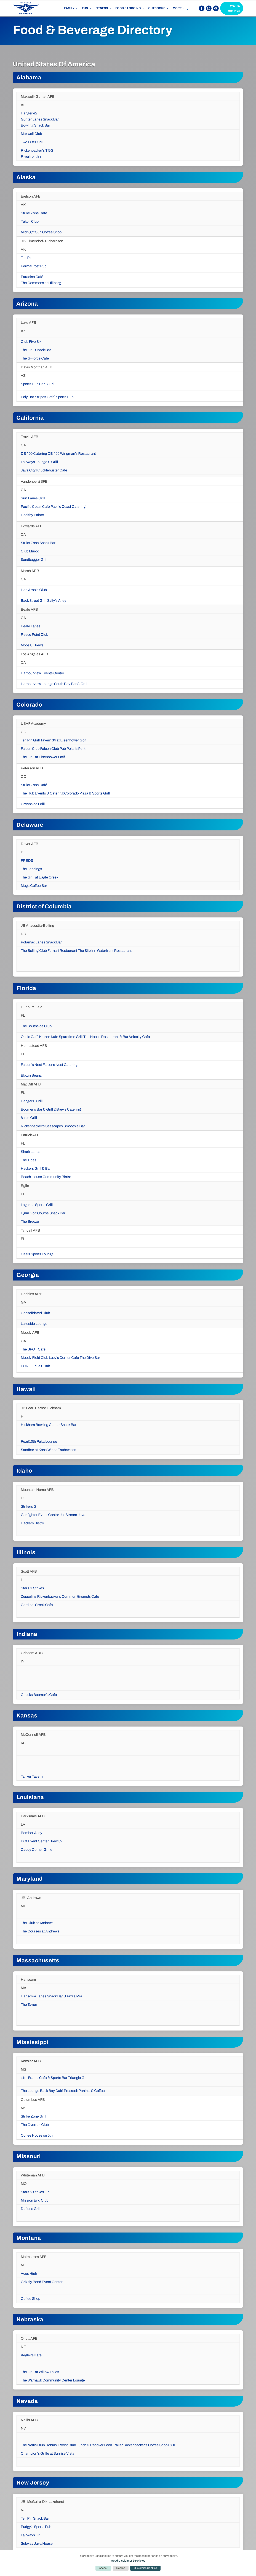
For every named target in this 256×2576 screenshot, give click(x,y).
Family (69, 8)
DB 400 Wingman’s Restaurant (72, 453)
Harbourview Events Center (42, 673)
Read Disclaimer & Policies (128, 2560)
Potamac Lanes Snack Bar (41, 942)
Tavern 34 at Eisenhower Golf (63, 740)
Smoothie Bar (74, 1126)
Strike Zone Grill (33, 2116)
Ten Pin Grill (30, 740)
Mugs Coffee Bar (34, 886)
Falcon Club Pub (53, 749)
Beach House (31, 1177)
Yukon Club (30, 221)
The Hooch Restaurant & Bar (106, 1037)
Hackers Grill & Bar (36, 1169)
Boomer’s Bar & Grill (37, 1109)
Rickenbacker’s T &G (37, 150)
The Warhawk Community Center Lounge (53, 2380)
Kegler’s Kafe (31, 2355)
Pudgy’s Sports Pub (36, 2527)
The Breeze (30, 1222)
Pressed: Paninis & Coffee (84, 2091)
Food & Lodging (128, 8)
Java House (43, 2543)
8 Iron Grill (29, 1118)
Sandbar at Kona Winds (39, 1450)
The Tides (28, 1160)
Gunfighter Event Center (40, 1515)
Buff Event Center (35, 1841)
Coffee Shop (30, 2299)
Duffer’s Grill (31, 2209)
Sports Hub (64, 397)
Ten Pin (26, 258)
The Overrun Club (35, 2125)
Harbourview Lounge (37, 684)
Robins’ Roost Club (61, 2445)
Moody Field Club (35, 1358)
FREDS (27, 860)
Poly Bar (28, 397)
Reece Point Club (34, 634)
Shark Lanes (30, 1152)
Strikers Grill (30, 1506)
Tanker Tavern (32, 1776)
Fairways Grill (31, 2535)
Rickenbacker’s (33, 1126)
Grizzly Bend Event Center (42, 2282)
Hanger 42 (29, 113)
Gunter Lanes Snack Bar (40, 119)
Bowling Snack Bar (35, 125)
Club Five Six (31, 342)
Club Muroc (30, 551)
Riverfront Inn (31, 156)
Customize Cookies (145, 2568)
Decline (120, 2568)
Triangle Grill (78, 2078)
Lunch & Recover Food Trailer (100, 2445)
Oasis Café (29, 1037)
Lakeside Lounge (34, 1324)
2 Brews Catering (67, 1109)
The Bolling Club (34, 951)
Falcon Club (30, 749)
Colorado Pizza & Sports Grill (87, 793)
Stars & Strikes (32, 1588)
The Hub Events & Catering (42, 793)
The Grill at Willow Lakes (40, 2372)
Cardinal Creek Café (37, 1605)
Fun (85, 8)
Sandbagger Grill (34, 560)
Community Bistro (57, 1177)
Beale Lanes (30, 626)
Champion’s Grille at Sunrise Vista (47, 2454)
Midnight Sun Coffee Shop (41, 232)
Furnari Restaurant (62, 951)
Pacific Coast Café (35, 506)
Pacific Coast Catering (68, 506)
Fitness (101, 8)
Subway (27, 2543)
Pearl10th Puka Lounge (39, 1442)
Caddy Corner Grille (36, 1850)
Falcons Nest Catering (60, 1065)
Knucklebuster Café (51, 470)
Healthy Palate (32, 515)
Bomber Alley (31, 1833)
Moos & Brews (32, 645)
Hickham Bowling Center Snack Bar (48, 1425)
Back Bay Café (51, 2091)
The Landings (31, 869)
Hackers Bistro (32, 1523)
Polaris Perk (76, 749)
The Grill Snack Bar (36, 350)
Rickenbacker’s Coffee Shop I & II (149, 2445)
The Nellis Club (33, 2445)
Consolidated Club (35, 1313)
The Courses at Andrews (40, 1931)
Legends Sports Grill (37, 1205)
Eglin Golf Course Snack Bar (43, 1213)
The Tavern (29, 2004)
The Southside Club (36, 1026)
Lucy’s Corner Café (64, 1358)
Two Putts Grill (32, 142)
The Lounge (30, 2091)
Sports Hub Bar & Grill (38, 384)
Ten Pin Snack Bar (35, 2518)
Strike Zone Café (34, 213)
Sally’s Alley (56, 600)
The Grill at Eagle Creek (39, 877)
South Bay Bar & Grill (70, 684)
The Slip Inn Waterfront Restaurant (105, 951)
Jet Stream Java (72, 1515)
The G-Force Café (35, 358)
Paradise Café (32, 277)
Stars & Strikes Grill (36, 2192)
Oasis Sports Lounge (37, 1254)
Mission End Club (34, 2200)
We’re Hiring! (234, 8)
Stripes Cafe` (45, 397)
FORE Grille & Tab (35, 1366)
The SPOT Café (33, 1349)
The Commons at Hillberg (41, 283)
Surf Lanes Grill (33, 498)
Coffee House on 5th (37, 2135)
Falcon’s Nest (31, 1065)
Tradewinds (67, 1450)
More (177, 8)
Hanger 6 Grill (32, 1101)
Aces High (29, 2274)
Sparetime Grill (71, 1037)
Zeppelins (28, 1596)
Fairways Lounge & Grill (39, 462)
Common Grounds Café (80, 1596)
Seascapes (54, 1126)
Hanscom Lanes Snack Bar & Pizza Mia (51, 1996)
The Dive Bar (90, 1358)
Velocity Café (139, 1037)
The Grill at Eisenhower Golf (43, 757)
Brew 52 (55, 1841)
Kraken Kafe (48, 1037)
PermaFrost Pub (33, 266)
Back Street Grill (33, 600)
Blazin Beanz (31, 1075)
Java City (28, 470)
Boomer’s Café (45, 1695)
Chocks (27, 1695)
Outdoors (156, 8)
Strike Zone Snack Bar (38, 543)
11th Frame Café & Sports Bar (44, 2078)
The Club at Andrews (37, 1923)
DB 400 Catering (34, 453)
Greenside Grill (33, 804)
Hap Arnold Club (34, 590)
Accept (103, 2568)
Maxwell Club (31, 134)
